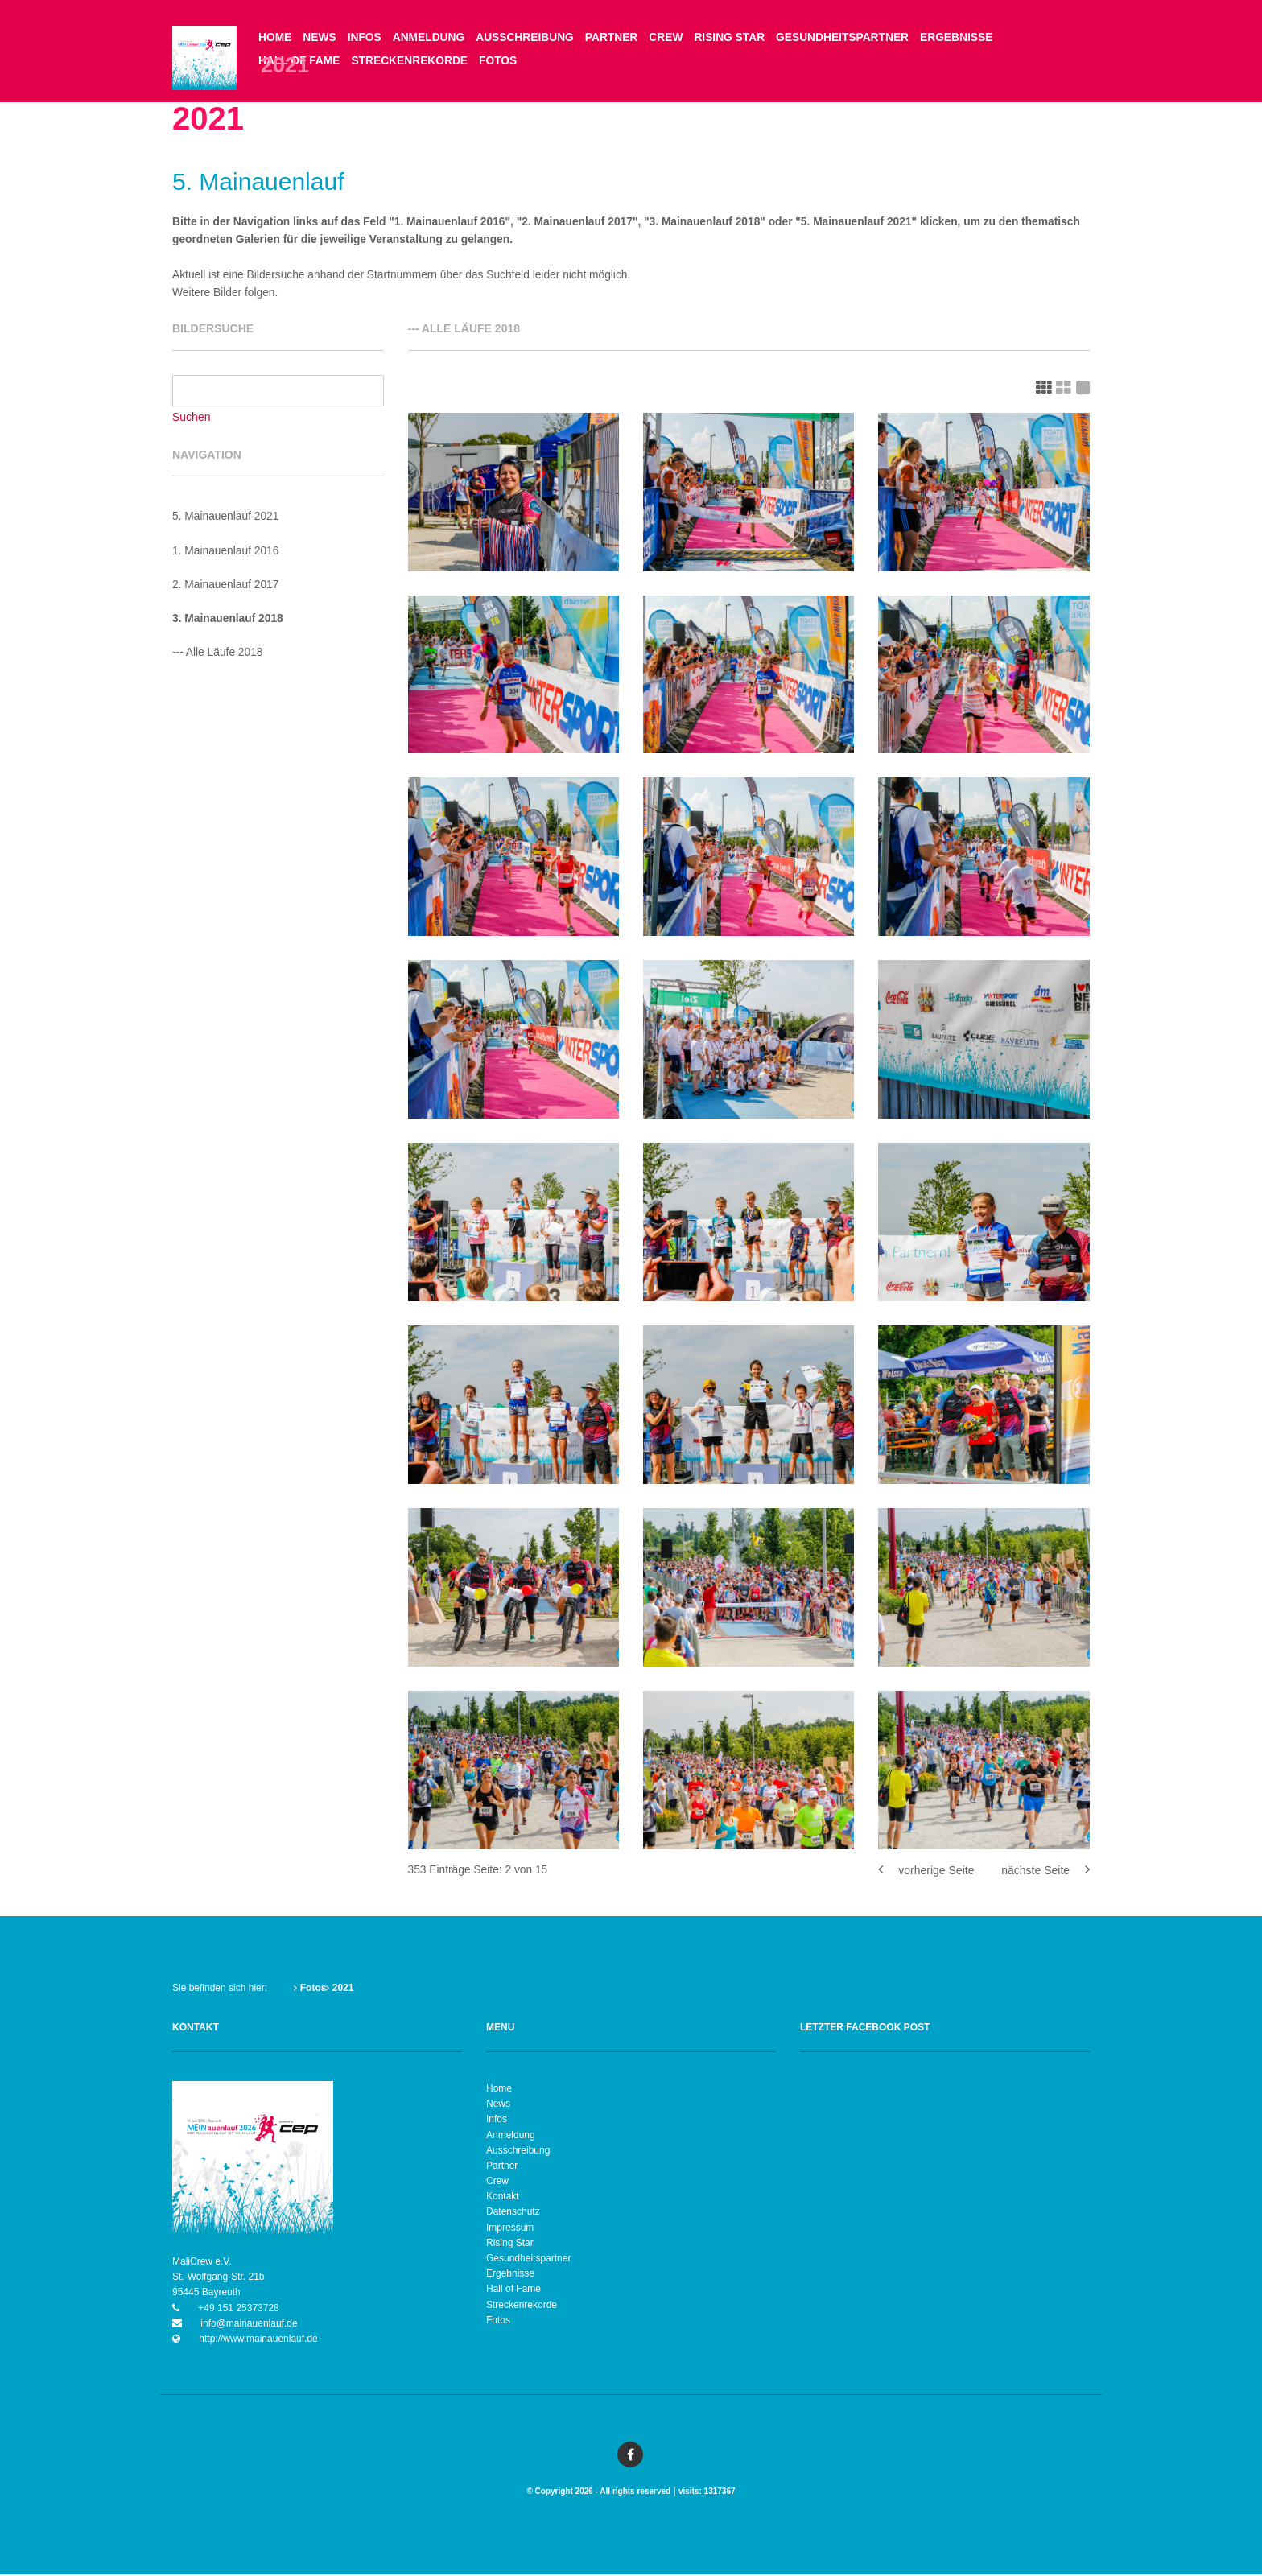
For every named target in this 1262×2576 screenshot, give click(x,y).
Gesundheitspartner (850, 37)
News (320, 37)
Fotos (501, 62)
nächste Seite (1045, 1871)
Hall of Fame (513, 2290)
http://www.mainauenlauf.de (257, 2340)
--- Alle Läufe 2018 (218, 655)
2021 (339, 1988)
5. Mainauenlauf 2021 (226, 519)
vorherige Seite (926, 1871)
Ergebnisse (967, 37)
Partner (616, 37)
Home (275, 37)
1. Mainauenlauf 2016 (226, 552)
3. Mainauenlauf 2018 (228, 621)
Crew (671, 37)
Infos (365, 37)
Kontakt (502, 2197)
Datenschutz (513, 2213)
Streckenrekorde (412, 62)
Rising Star (736, 37)
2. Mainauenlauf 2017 (226, 587)
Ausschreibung (529, 37)
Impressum (510, 2228)
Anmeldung (431, 37)
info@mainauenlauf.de (248, 2325)
